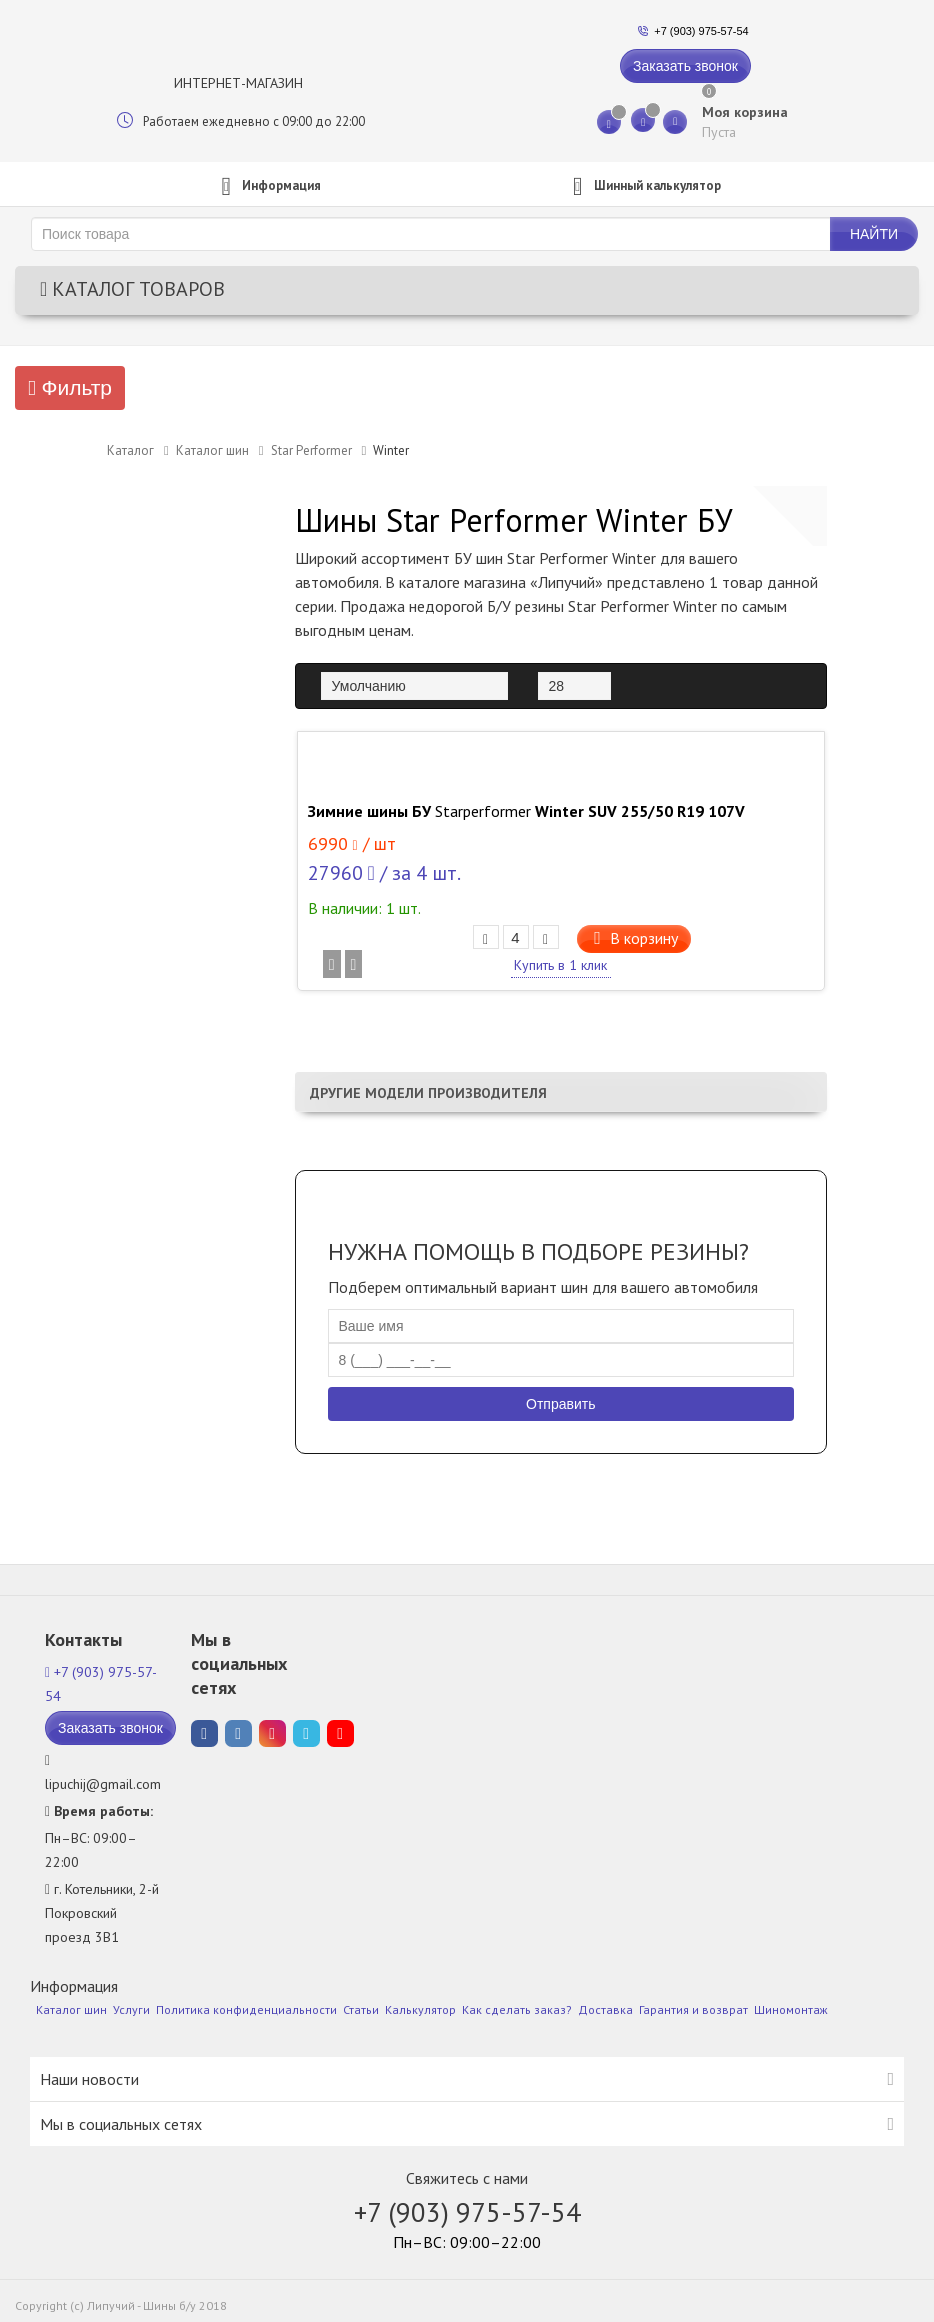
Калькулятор (420, 2009)
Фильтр (70, 387)
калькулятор (643, 187)
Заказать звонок (685, 66)
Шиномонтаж (791, 2009)
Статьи (361, 2009)
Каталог (130, 450)
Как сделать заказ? (517, 2009)
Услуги (131, 2009)
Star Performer (311, 450)
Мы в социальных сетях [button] (121, 2124)
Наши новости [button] (89, 2079)
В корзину (639, 938)
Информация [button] (267, 187)
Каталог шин (212, 450)
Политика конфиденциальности (246, 2009)
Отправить (560, 1404)
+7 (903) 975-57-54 (701, 31)
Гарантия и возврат (693, 2009)
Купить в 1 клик (560, 965)
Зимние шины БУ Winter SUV (526, 811)
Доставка (605, 2009)
